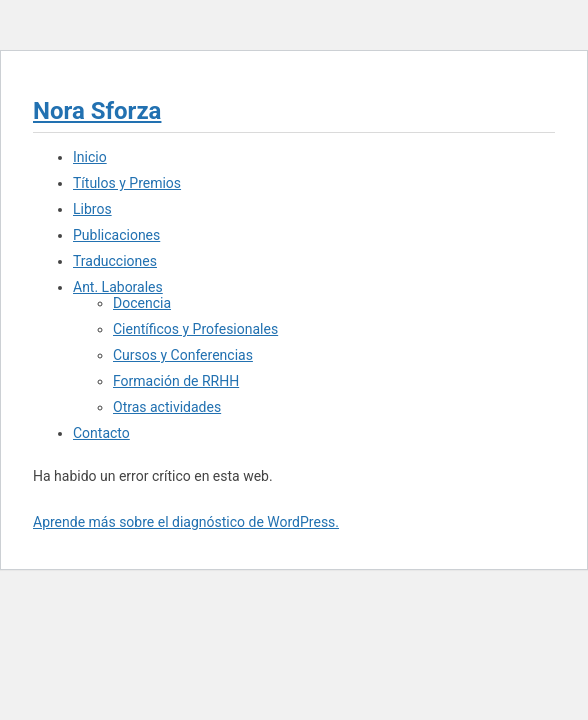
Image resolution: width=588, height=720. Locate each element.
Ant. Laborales (118, 287)
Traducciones (115, 261)
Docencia (142, 303)
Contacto (101, 433)
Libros (92, 209)
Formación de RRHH (176, 381)
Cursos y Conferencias (183, 355)
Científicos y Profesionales (195, 329)
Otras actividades (167, 407)
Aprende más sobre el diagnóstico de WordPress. (186, 522)
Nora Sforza (97, 111)
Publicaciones (116, 235)
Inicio (90, 157)
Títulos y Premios (127, 183)
